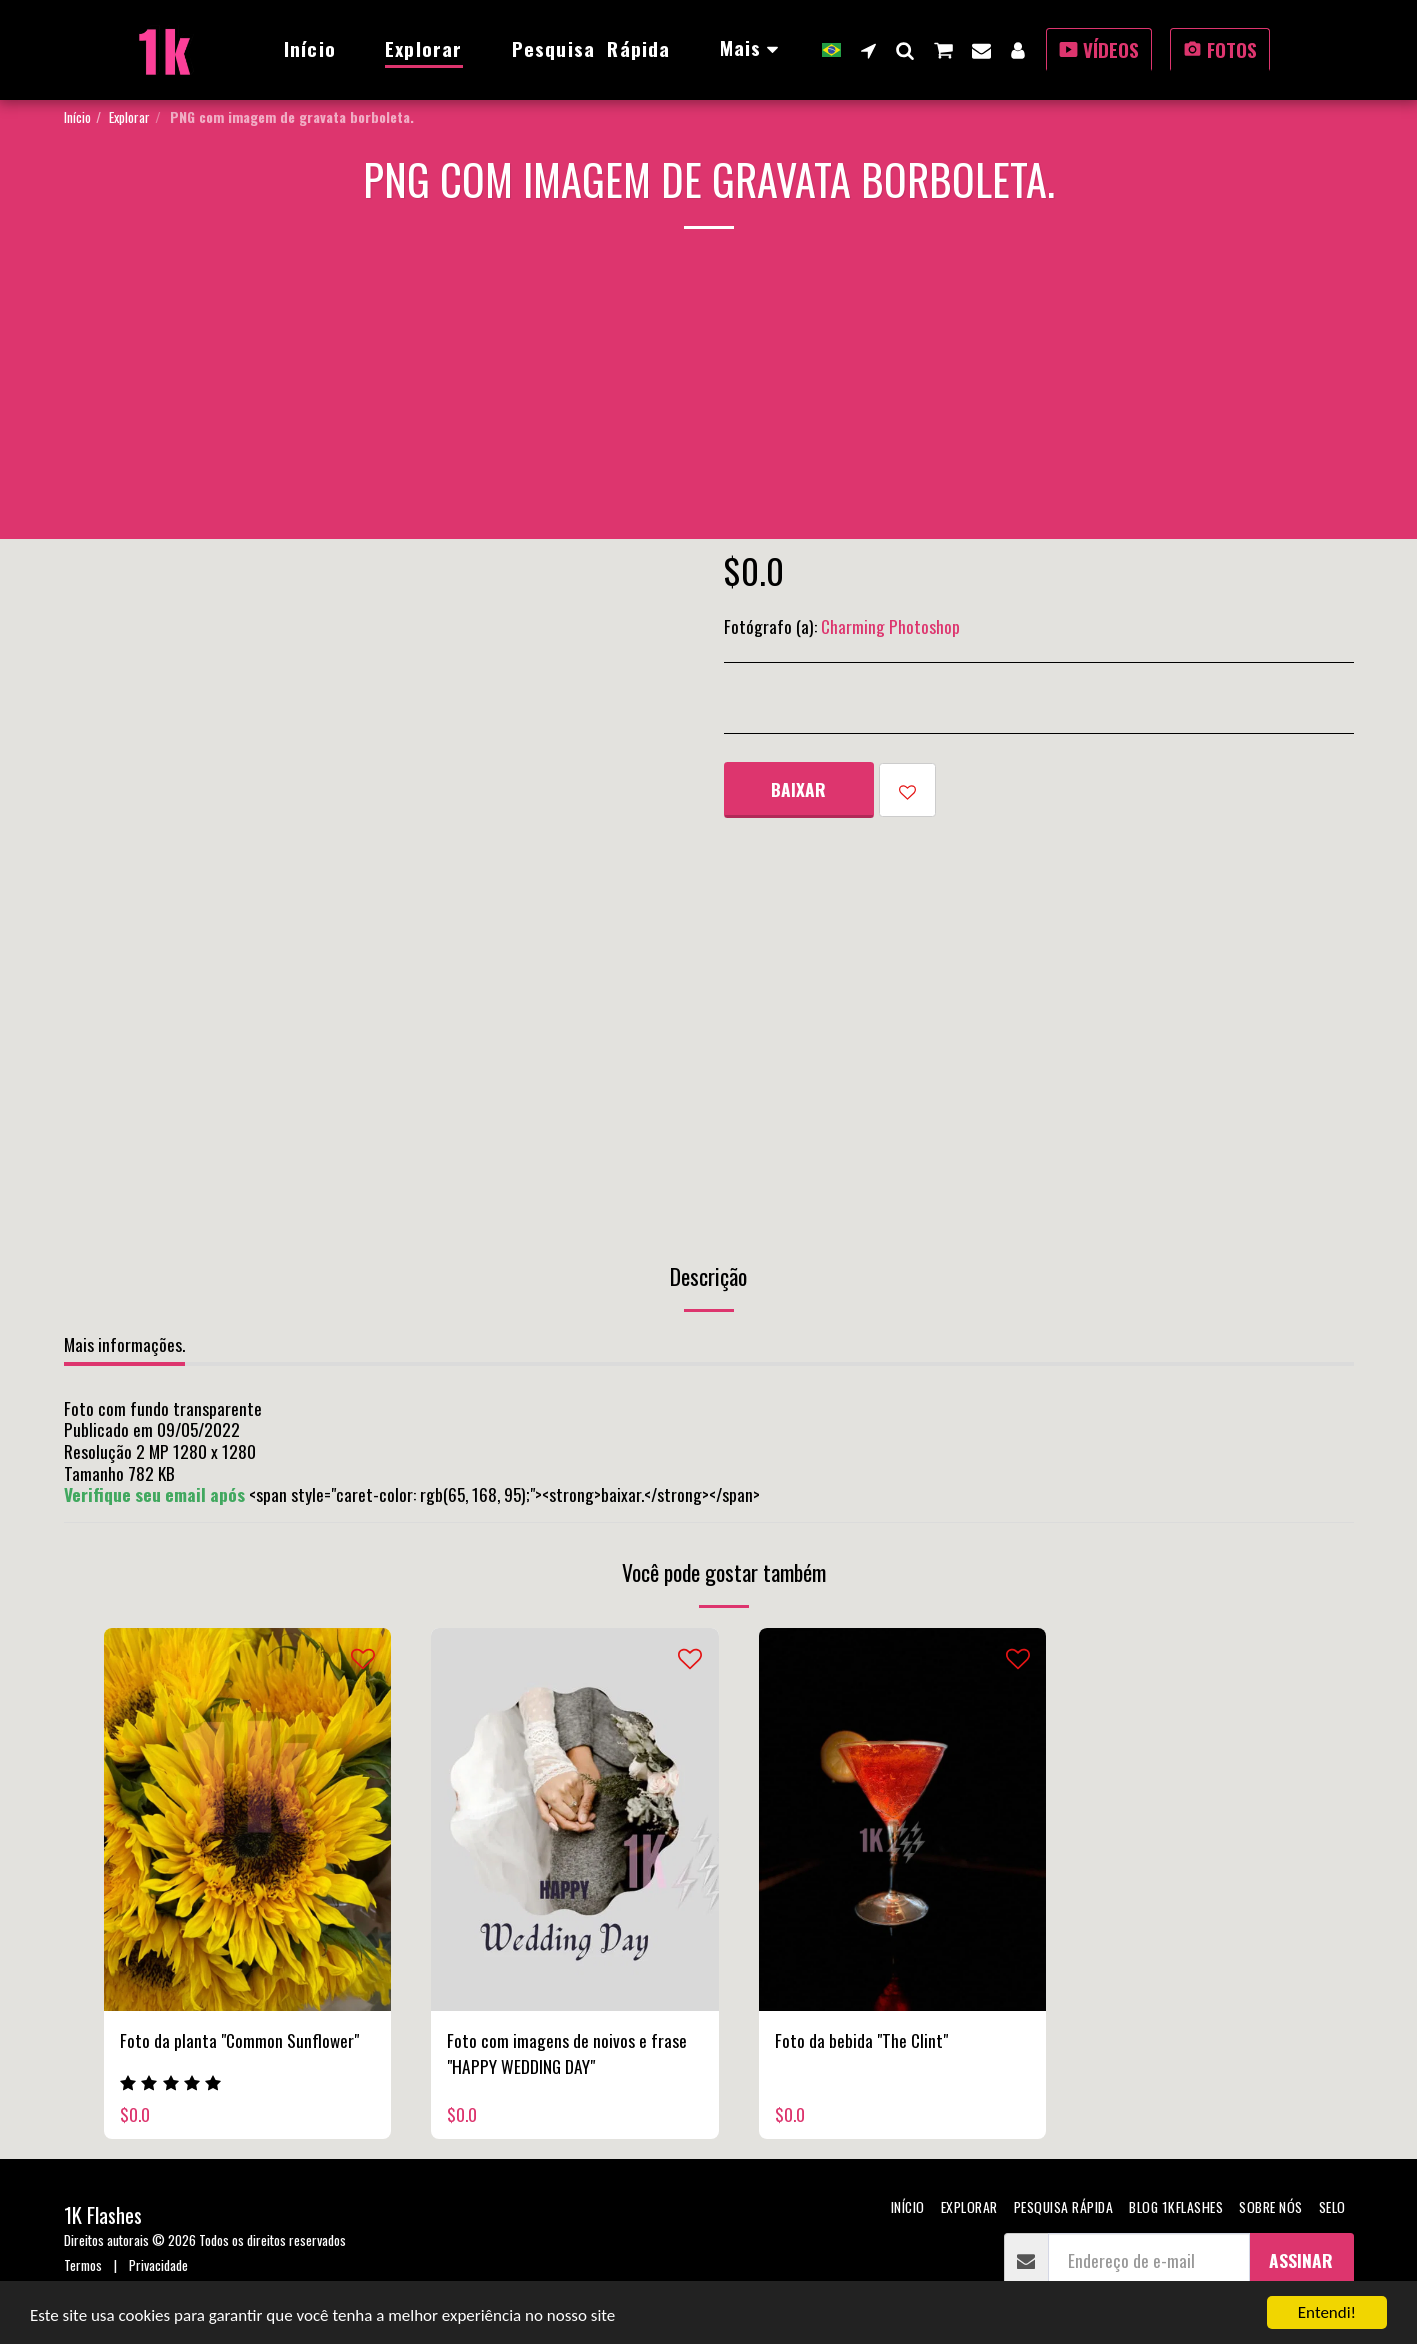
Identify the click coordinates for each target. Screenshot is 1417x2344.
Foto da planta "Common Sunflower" (239, 2040)
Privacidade (158, 2264)
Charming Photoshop (890, 626)
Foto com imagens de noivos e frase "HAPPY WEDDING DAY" (567, 2053)
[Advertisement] (709, 399)
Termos (83, 2264)
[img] (248, 1819)
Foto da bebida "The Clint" (861, 2040)
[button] (868, 50)
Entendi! (1327, 2312)
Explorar (129, 116)
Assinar (1301, 2260)
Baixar (798, 789)
